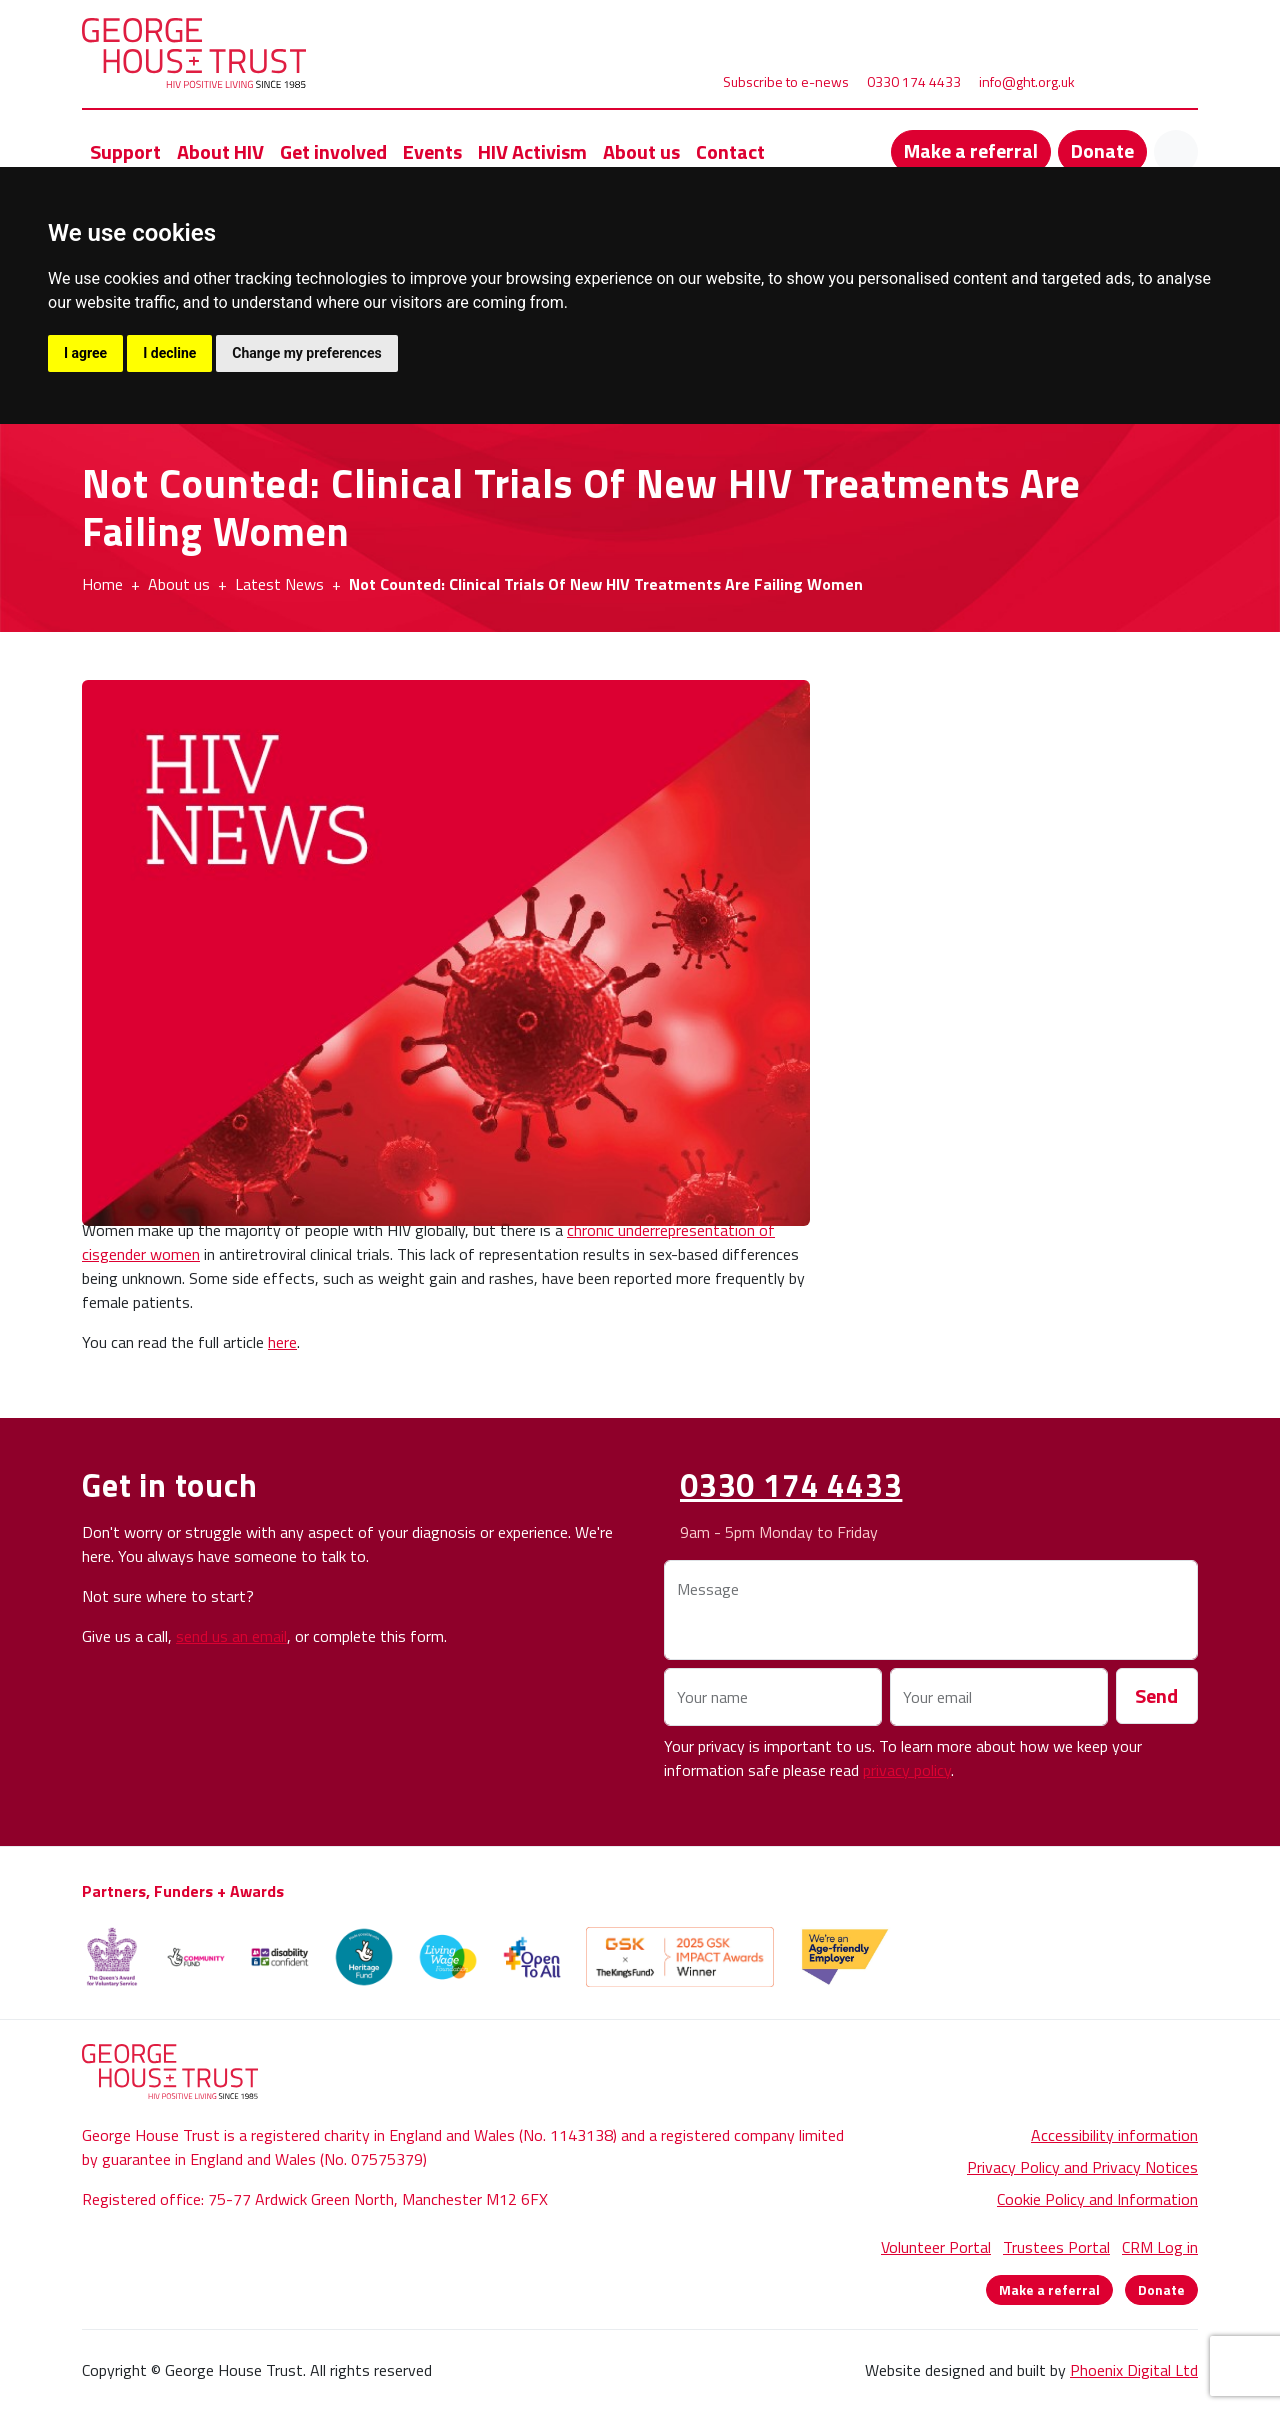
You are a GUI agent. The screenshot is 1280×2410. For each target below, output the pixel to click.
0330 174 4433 (914, 81)
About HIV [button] (220, 151)
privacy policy (907, 1770)
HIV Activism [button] (532, 151)
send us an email (231, 1636)
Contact (730, 151)
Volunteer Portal (936, 2247)
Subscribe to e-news (786, 81)
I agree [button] (85, 353)
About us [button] (641, 151)
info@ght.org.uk (1027, 81)
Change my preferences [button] (306, 353)
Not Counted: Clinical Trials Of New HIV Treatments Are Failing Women (606, 584)
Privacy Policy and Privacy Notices (1082, 2167)
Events (432, 151)
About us (179, 584)
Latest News (279, 584)
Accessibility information (1114, 2135)
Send (1156, 1695)
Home (102, 584)
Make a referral (971, 150)
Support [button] (125, 151)
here (282, 1342)
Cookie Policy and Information (1097, 2199)
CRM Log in (1160, 2247)
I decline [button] (169, 353)
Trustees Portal (1056, 2247)
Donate (1102, 150)
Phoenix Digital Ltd (1134, 2370)
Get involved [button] (333, 151)
